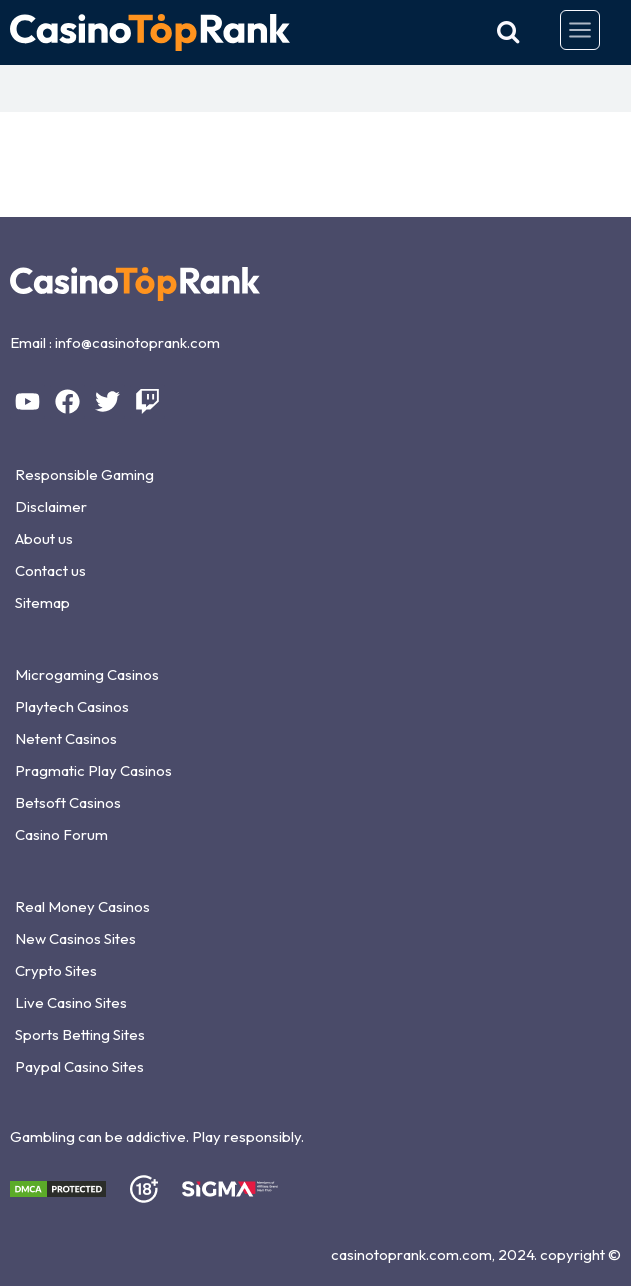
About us (44, 538)
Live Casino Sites (71, 1002)
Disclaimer (51, 506)
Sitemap (42, 602)
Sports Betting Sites (80, 1034)
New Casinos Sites (75, 938)
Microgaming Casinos (87, 674)
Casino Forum (61, 834)
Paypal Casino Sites (79, 1066)
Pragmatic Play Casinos (93, 770)
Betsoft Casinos (68, 802)
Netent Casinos (66, 738)
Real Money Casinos (82, 906)
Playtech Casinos (72, 706)
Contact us (50, 570)
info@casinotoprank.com (137, 342)
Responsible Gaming (84, 474)
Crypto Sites (56, 970)
